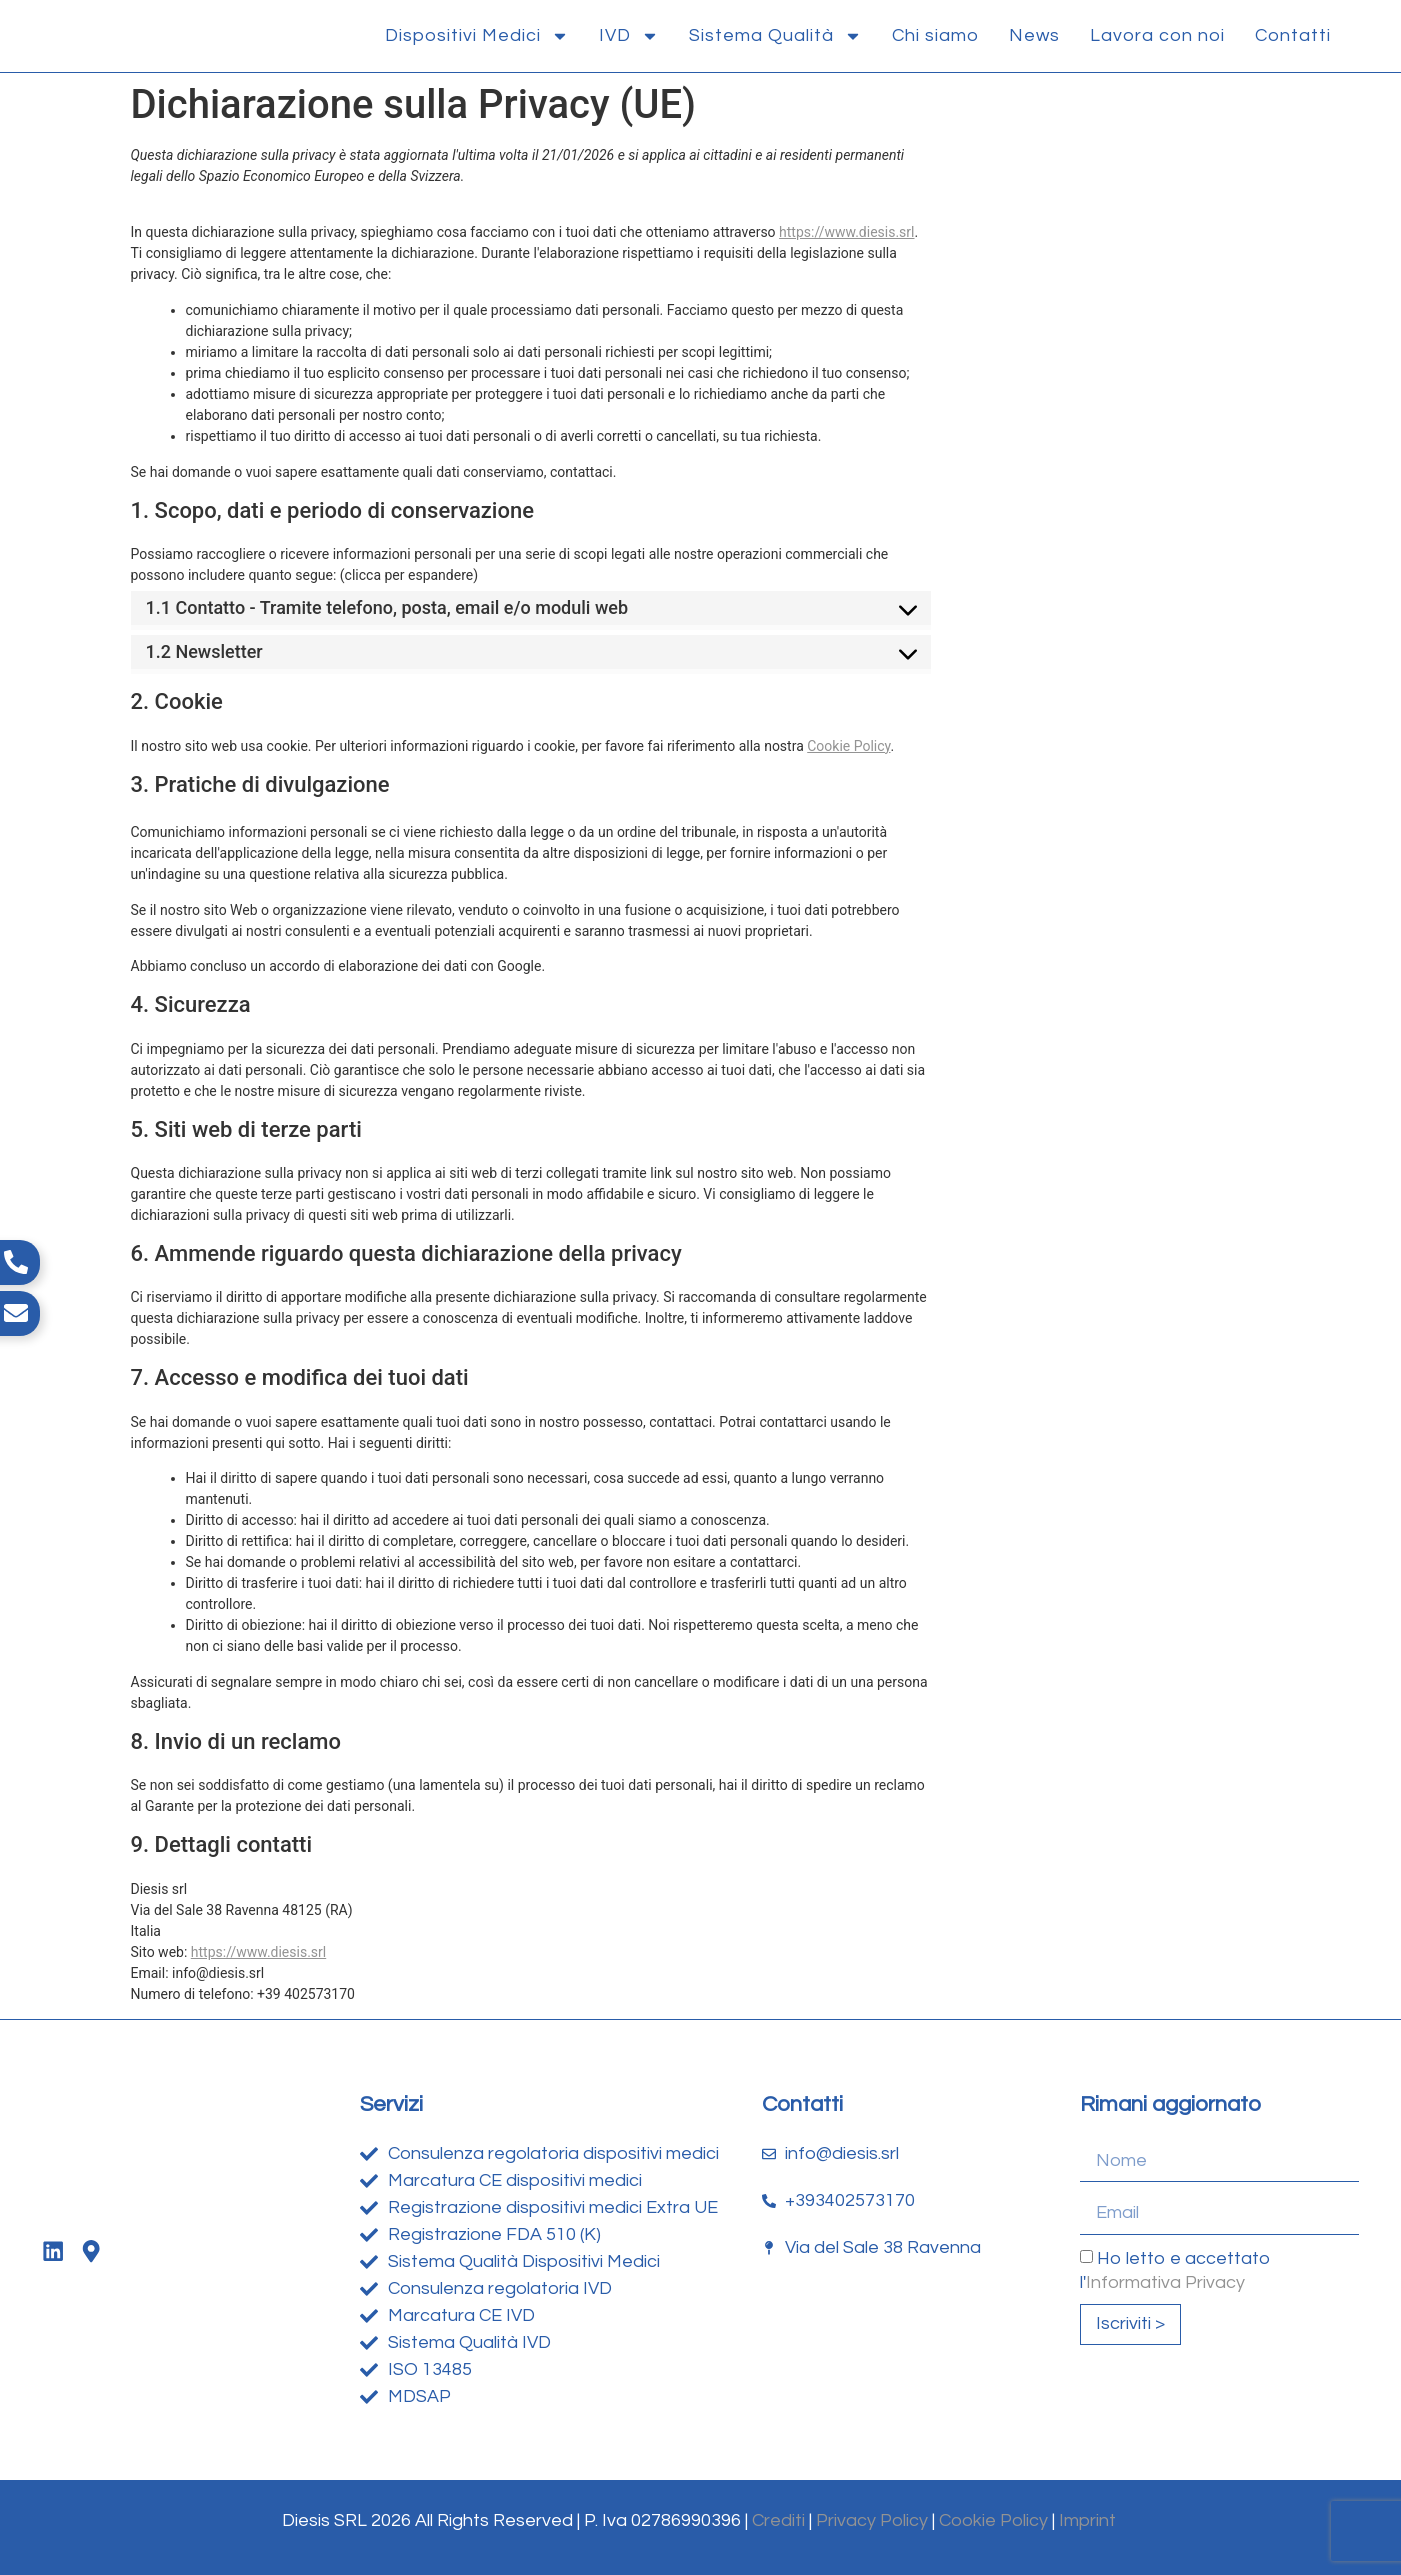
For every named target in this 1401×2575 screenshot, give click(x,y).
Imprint (1089, 2520)
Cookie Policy (848, 746)
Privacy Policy (872, 2520)
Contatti (1293, 35)
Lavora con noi (1157, 35)
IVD (629, 36)
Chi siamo (935, 35)
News (1034, 35)
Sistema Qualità (775, 36)
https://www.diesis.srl (846, 232)
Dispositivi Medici (477, 36)
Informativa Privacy (1165, 2281)
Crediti (778, 2520)
